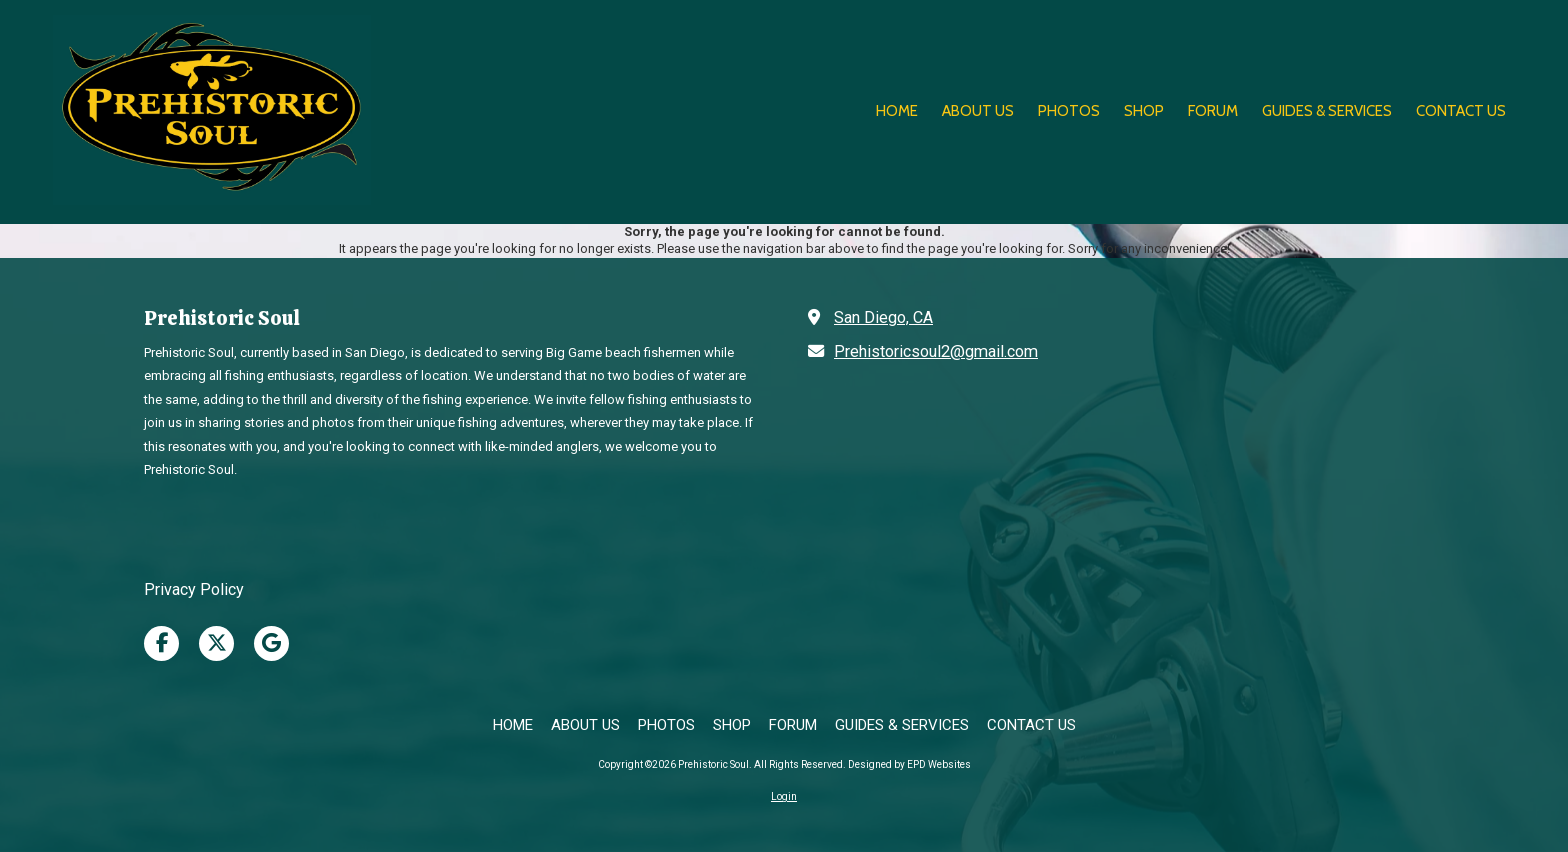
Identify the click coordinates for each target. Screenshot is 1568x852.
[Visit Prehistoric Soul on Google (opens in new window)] (271, 643)
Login (784, 796)
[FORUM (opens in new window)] (1213, 112)
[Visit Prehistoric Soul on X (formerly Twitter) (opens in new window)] (216, 643)
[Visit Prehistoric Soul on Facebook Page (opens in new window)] (161, 643)
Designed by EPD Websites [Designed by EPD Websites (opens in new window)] (909, 764)
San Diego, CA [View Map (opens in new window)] (883, 317)
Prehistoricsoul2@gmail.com (936, 351)
